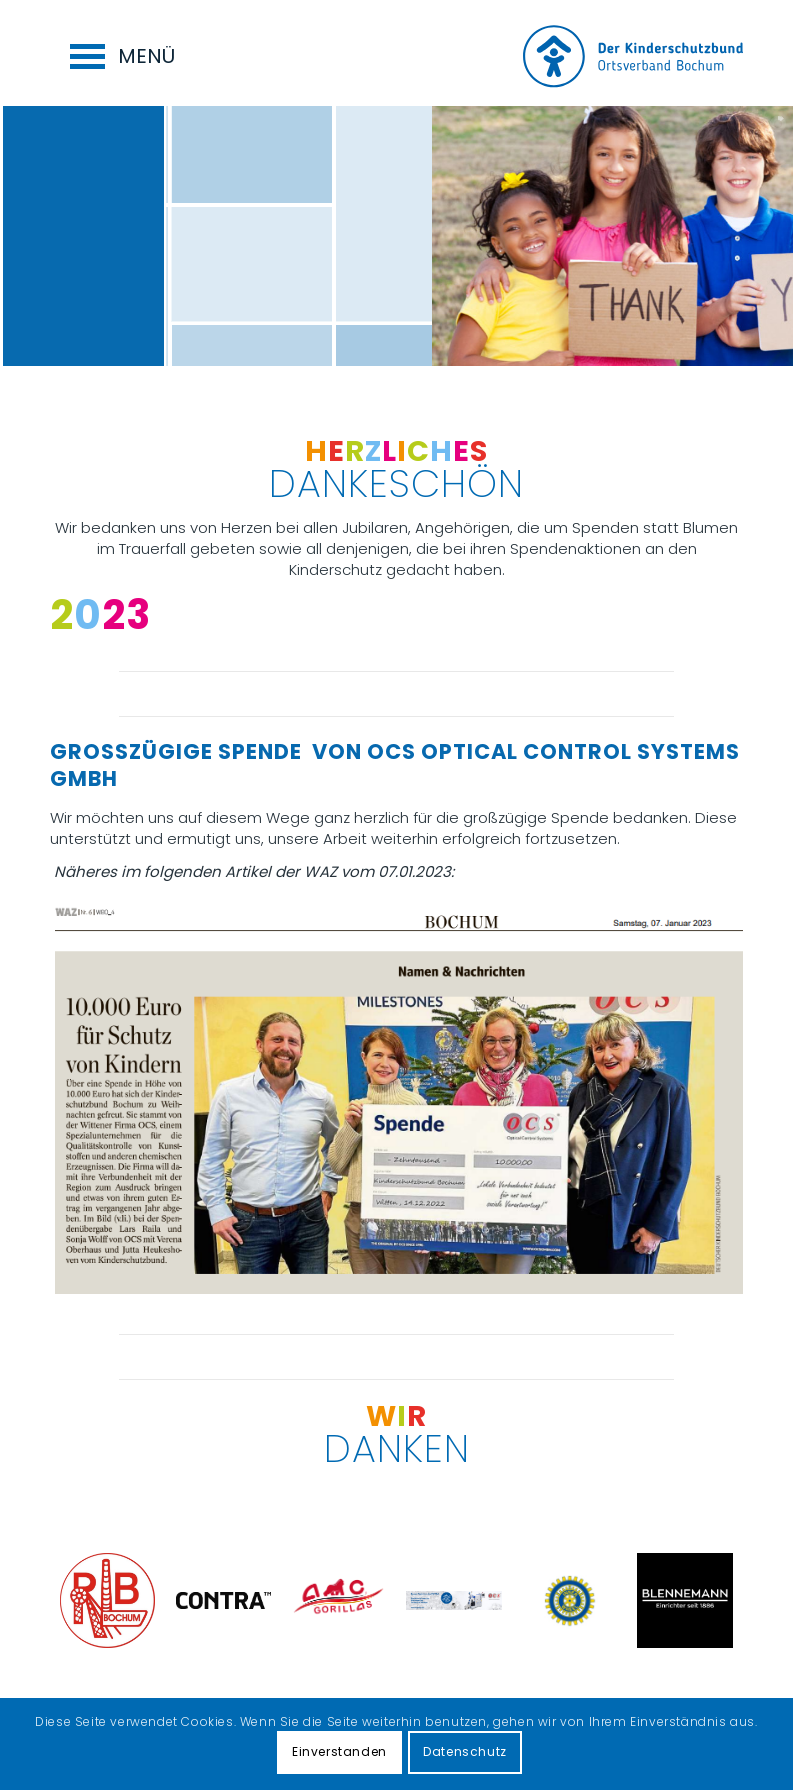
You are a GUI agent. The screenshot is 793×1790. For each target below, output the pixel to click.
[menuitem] (107, 53)
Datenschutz (465, 1751)
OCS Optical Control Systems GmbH (395, 765)
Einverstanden (339, 1751)
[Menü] (107, 53)
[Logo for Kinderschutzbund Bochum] (633, 58)
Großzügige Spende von (208, 751)
